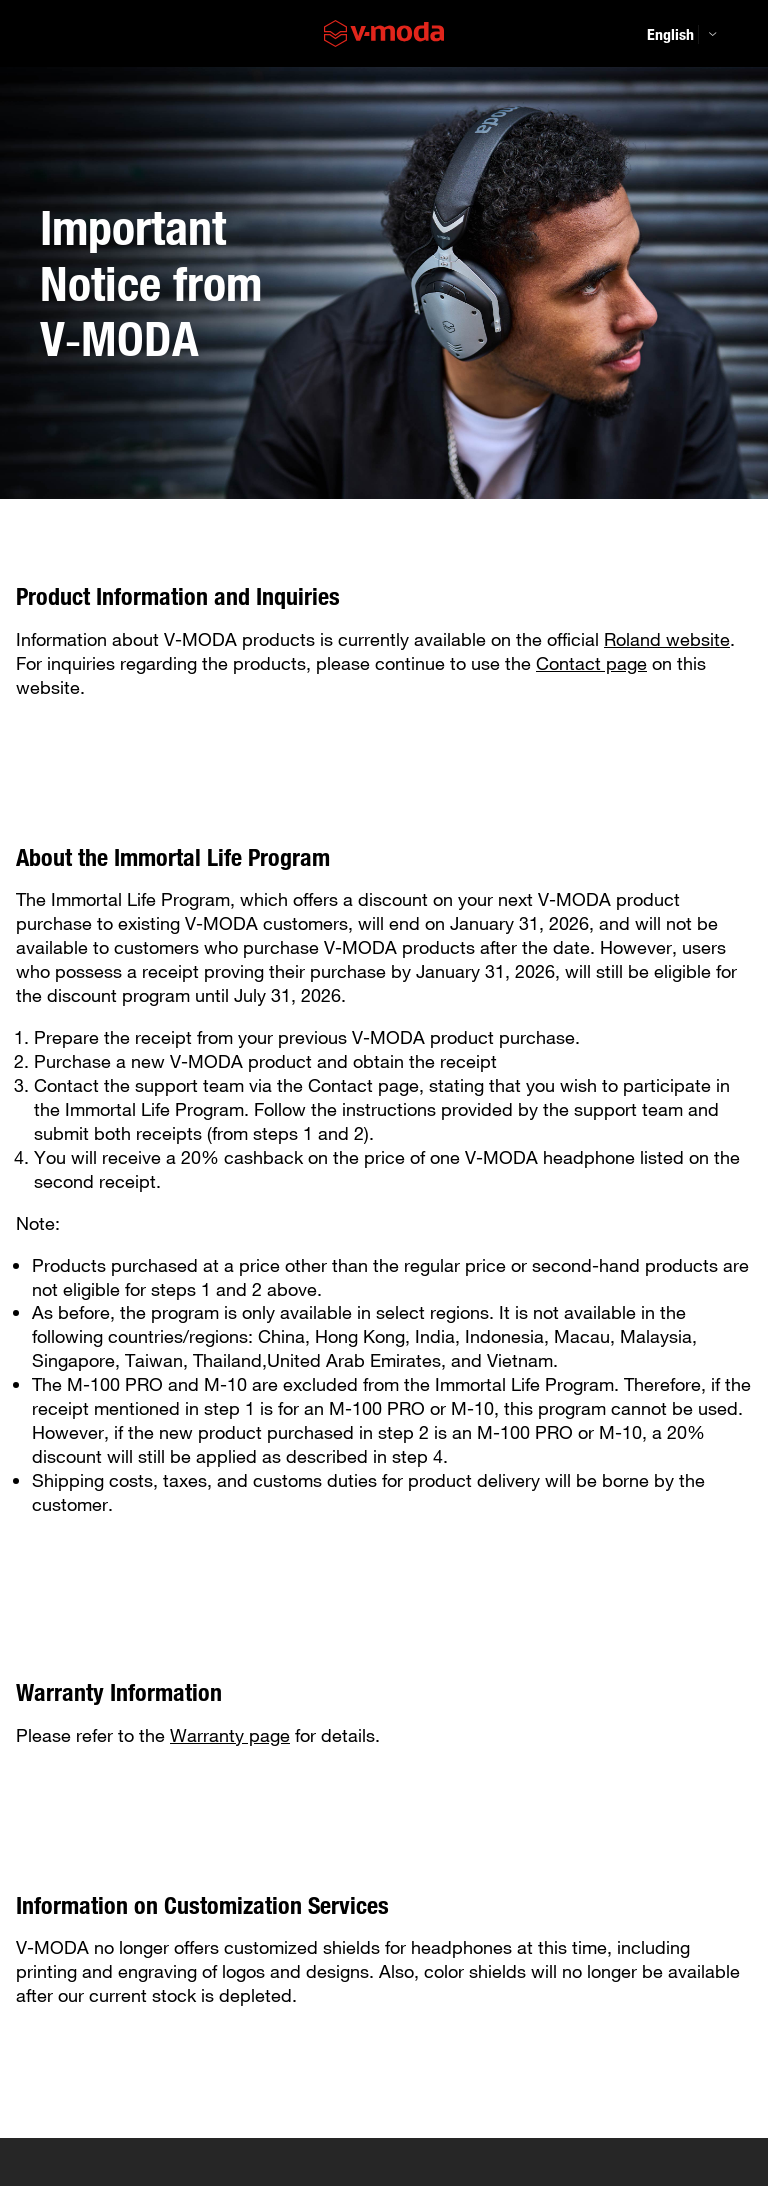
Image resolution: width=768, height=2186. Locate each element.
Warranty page (230, 1735)
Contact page (591, 663)
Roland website (667, 639)
